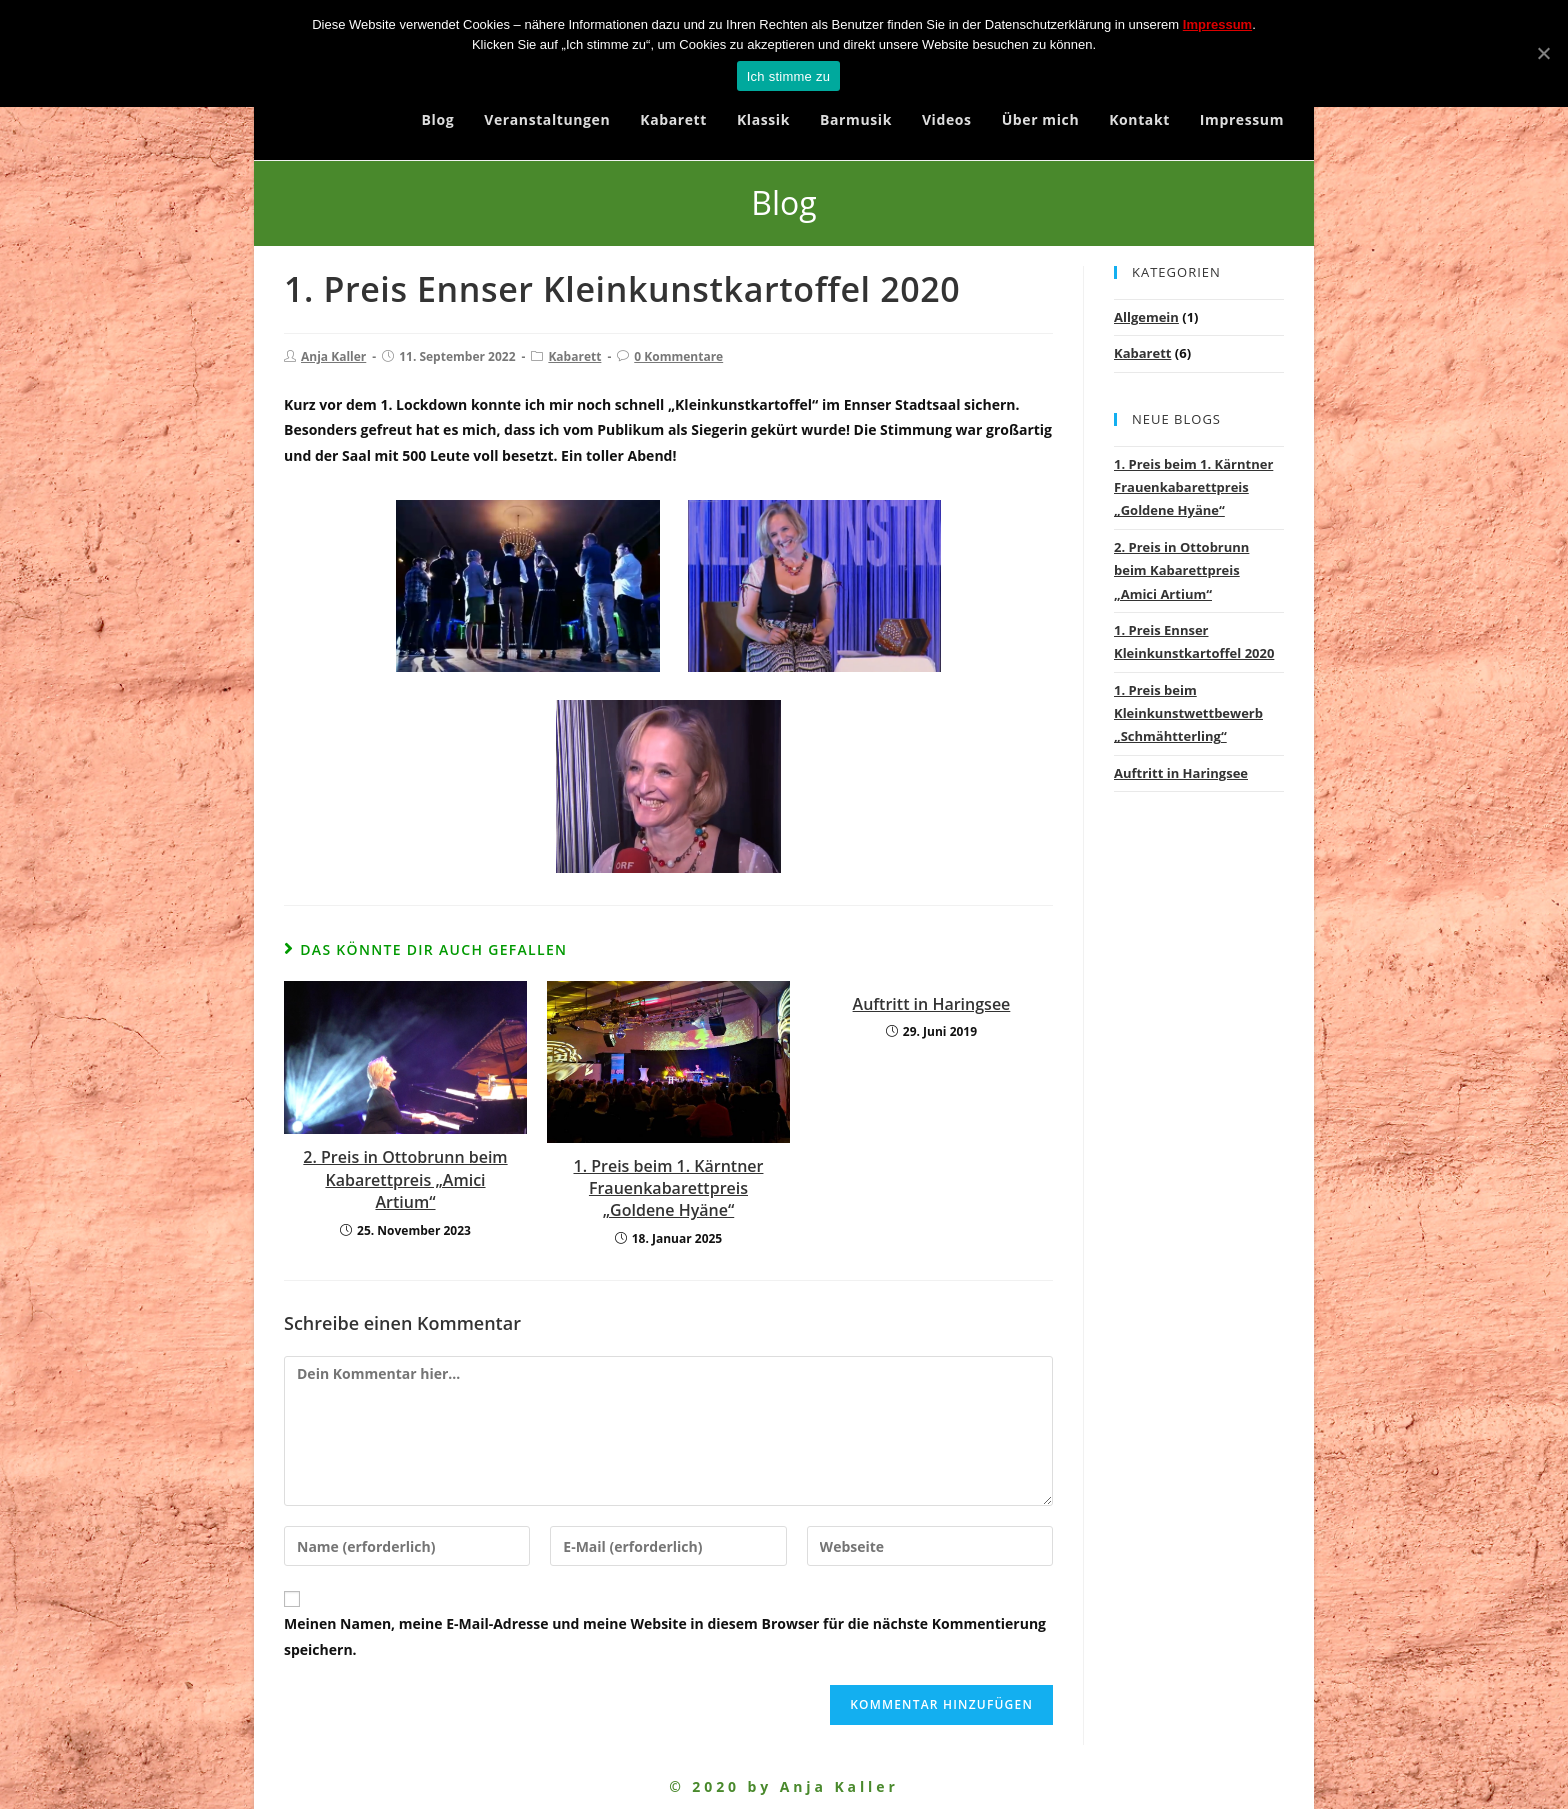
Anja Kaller (333, 356)
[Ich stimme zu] (1543, 53)
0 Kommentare (678, 356)
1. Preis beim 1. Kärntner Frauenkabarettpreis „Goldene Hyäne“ (668, 1188)
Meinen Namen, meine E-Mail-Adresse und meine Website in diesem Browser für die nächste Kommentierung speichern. (665, 1636)
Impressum (1217, 24)
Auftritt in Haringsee (932, 1004)
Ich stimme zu (788, 76)
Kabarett (574, 356)
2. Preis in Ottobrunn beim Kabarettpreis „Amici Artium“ (405, 1179)
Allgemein (1146, 317)
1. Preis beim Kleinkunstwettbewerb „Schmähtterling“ (1188, 713)
